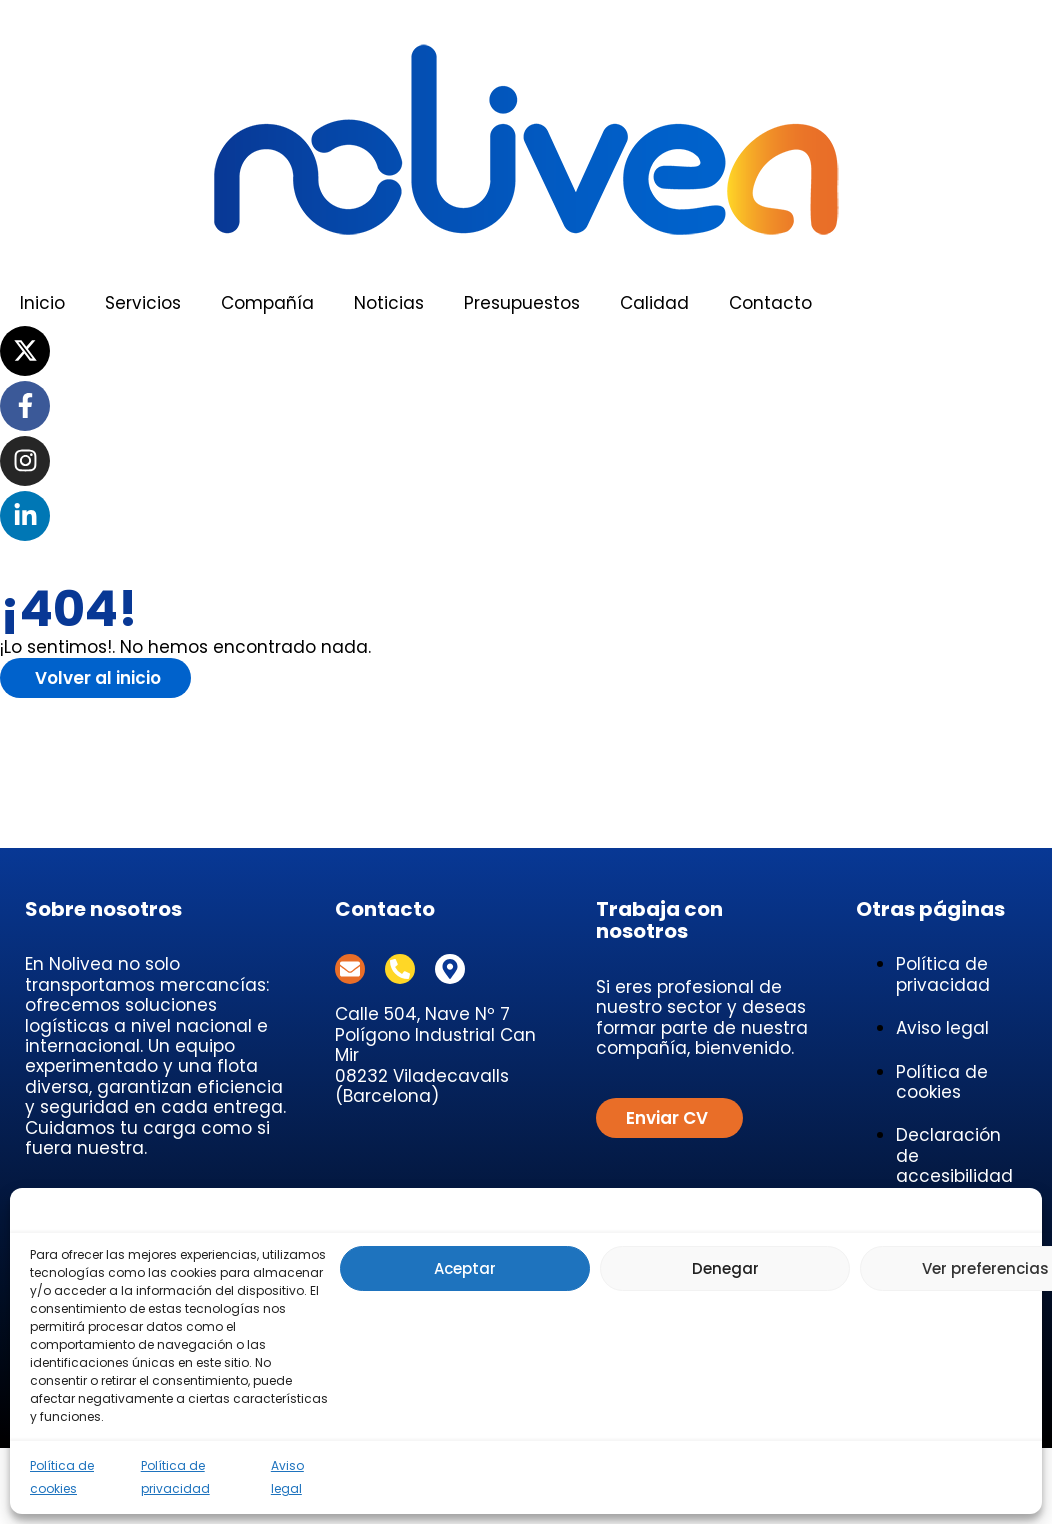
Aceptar (465, 1268)
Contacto (770, 303)
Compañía (267, 303)
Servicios (143, 303)
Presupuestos (522, 303)
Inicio (42, 303)
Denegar (725, 1268)
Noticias (389, 303)
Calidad (654, 303)
